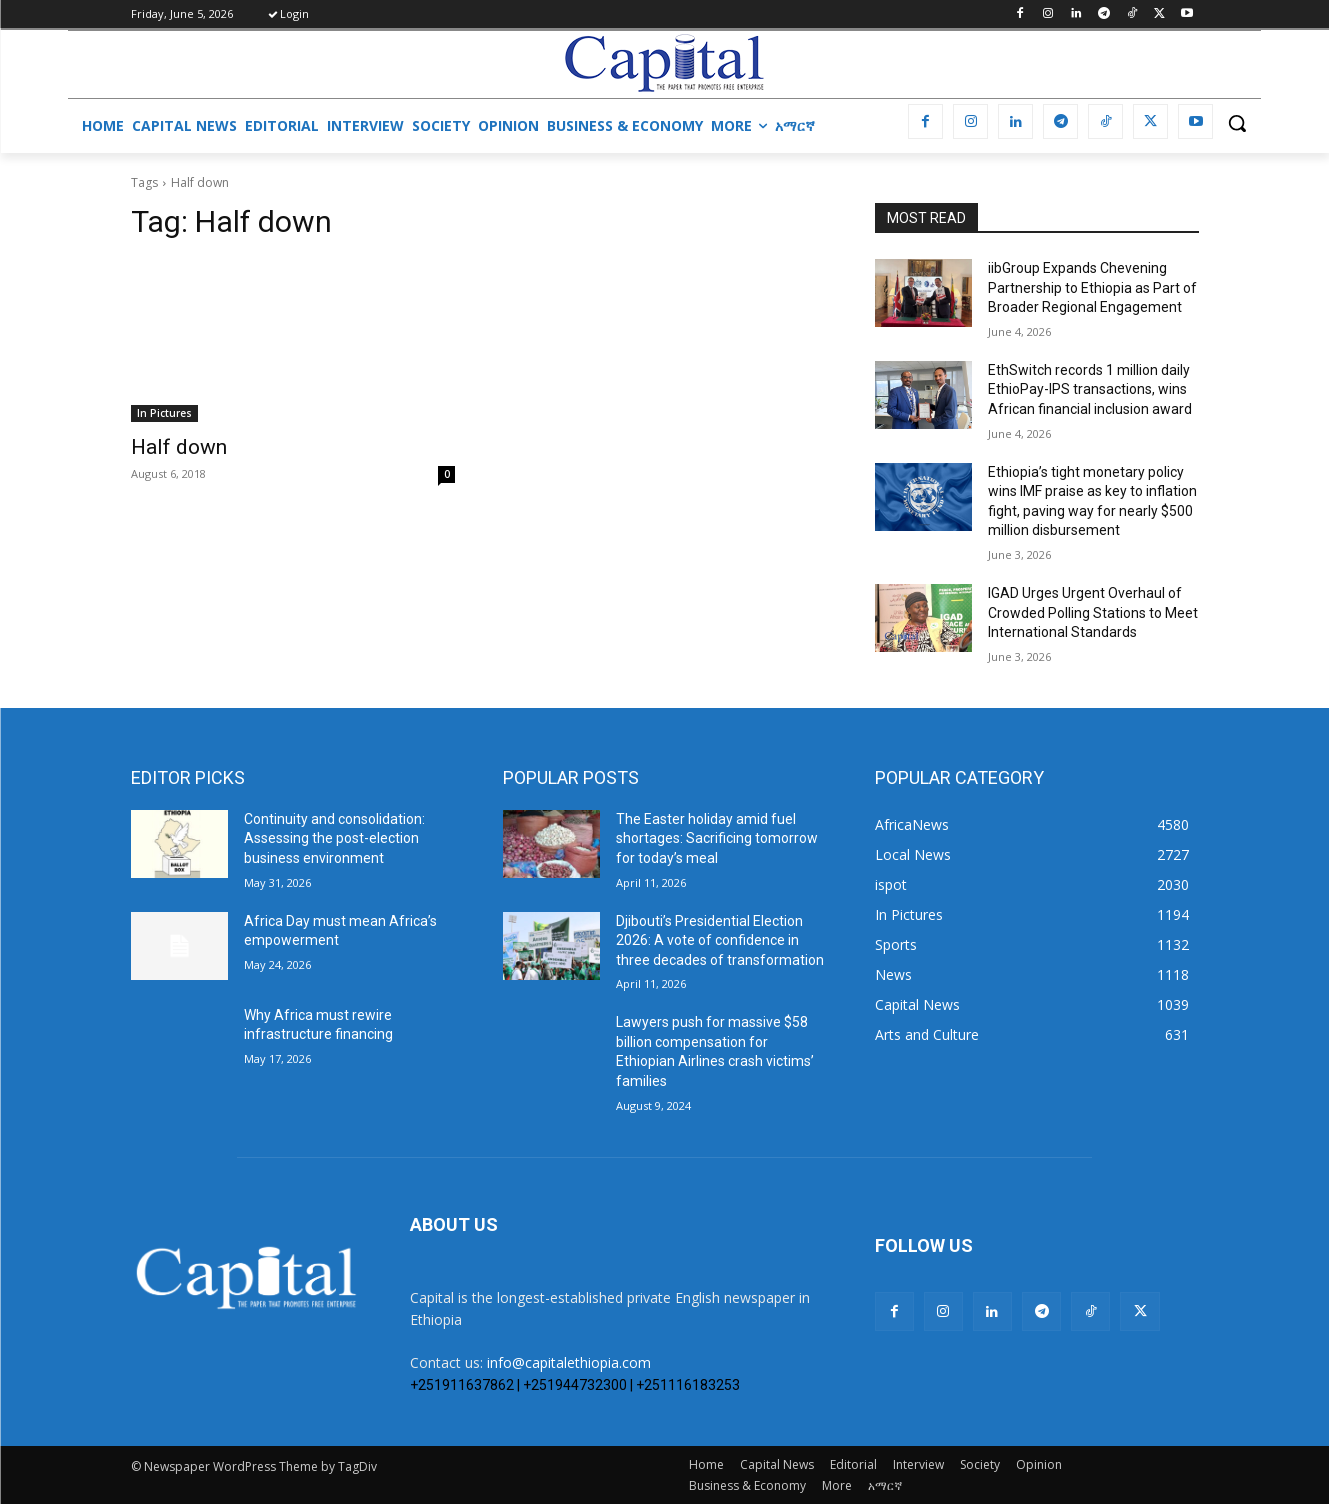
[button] (1237, 123)
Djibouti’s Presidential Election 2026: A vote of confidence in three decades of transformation (720, 940)
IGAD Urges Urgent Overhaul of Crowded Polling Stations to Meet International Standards (1093, 612)
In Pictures (164, 413)
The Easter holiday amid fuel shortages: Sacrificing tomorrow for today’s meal (717, 838)
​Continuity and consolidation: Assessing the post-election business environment (334, 838)
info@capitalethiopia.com (569, 1362)
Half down (179, 447)
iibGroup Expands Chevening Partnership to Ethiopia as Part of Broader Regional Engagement (1092, 287)
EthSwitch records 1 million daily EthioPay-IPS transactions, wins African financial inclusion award (1090, 389)
